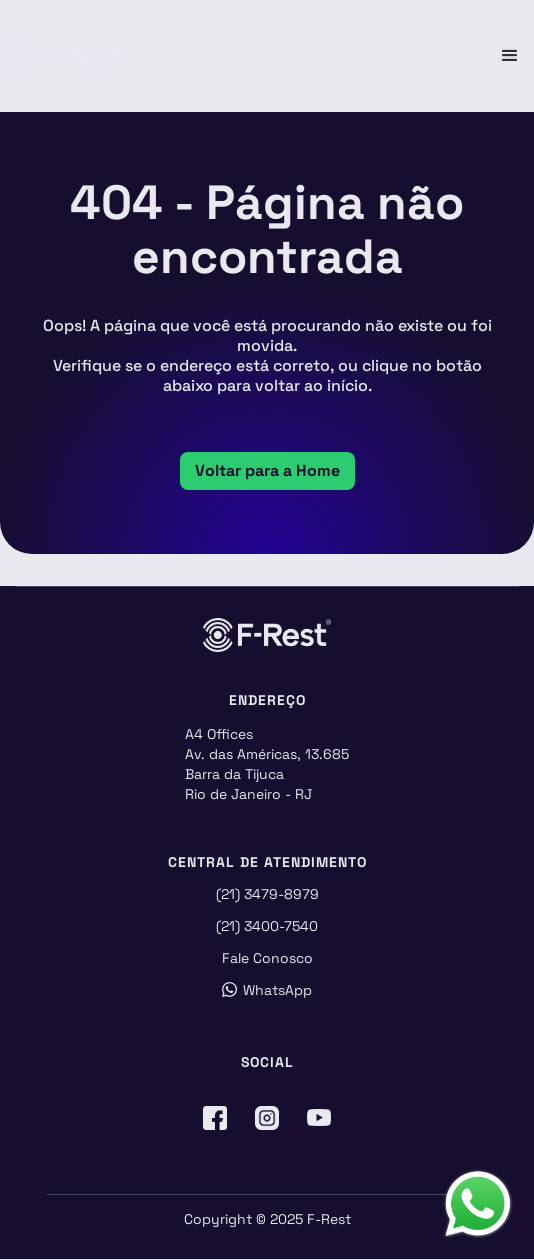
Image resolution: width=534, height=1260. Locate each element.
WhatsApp (267, 990)
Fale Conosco (267, 958)
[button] (510, 56)
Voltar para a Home (267, 470)
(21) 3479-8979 (267, 894)
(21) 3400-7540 (267, 926)
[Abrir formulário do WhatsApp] (478, 1204)
